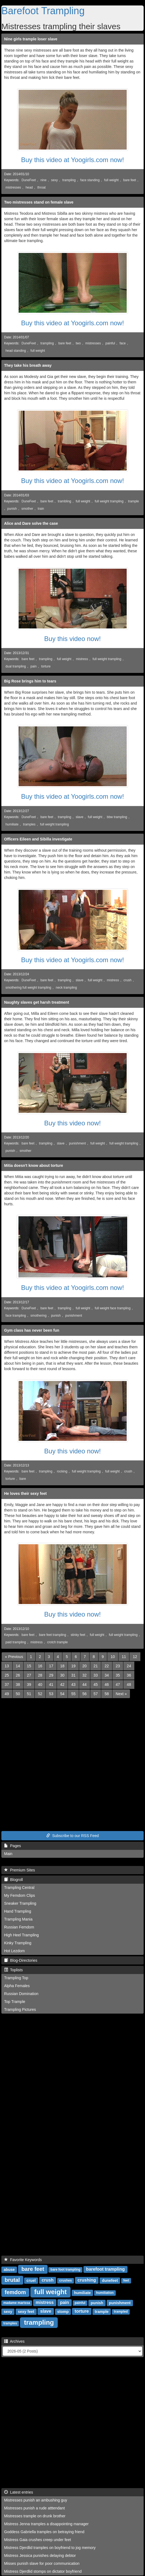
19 (73, 1666)
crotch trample (57, 1642)
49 (7, 1694)
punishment (77, 1143)
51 (29, 1694)
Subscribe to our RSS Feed (72, 1835)
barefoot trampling (105, 2269)
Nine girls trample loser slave (30, 39)
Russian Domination (21, 1993)
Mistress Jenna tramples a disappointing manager (46, 2524)
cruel (31, 2280)
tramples (29, 824)
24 (129, 1666)
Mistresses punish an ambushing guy (35, 2500)
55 (73, 1694)
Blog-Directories (20, 1960)
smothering (38, 1315)
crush (127, 980)
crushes (65, 2281)
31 (73, 1675)
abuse (9, 2269)
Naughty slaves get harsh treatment (36, 1002)
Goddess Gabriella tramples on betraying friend (44, 2532)
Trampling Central (19, 1887)
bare (22, 1479)
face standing (90, 180)
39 (29, 1684)
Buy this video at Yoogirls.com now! (72, 159)
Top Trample (14, 2001)
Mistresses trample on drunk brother (34, 2516)
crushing (86, 2280)
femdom (15, 2292)
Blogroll (13, 1879)
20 (84, 1666)
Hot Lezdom (14, 1951)
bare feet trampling (52, 1635)
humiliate (12, 824)
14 (18, 1666)
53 (51, 1694)
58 (107, 1694)
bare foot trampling (65, 2270)
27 (29, 1675)
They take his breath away (28, 365)
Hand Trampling (17, 1911)
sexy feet (26, 2311)
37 (7, 1684)
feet (126, 2281)
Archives (14, 2341)
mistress (82, 659)
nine (43, 180)
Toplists (13, 1970)
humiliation (105, 2293)
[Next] (121, 1693)
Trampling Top (16, 1978)
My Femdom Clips (19, 1895)
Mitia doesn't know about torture (33, 1165)
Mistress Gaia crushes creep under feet (37, 2540)
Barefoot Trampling (43, 10)
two (78, 343)
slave (79, 817)
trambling (64, 501)
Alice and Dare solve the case (31, 523)
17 (51, 1666)
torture (45, 666)
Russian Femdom (19, 1927)
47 (118, 1684)
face (123, 343)
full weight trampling (109, 501)
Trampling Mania (18, 1919)
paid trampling (15, 1642)
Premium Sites (19, 1870)
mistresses (13, 187)
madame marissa (16, 2303)
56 (84, 1694)
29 (51, 1675)
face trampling (15, 1315)
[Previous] (14, 1656)
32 (84, 1675)
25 (7, 1675)
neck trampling (66, 987)
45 (96, 1684)
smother (27, 509)
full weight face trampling (112, 1308)
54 (62, 1694)
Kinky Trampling (17, 1943)
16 (40, 1666)
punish (12, 509)
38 (18, 1684)
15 (29, 1666)
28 (40, 1675)
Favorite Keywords (23, 2260)
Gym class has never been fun (31, 1330)
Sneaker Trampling (20, 1903)
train (41, 509)
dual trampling (15, 666)
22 (107, 1666)
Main (8, 1853)
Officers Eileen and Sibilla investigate (38, 839)
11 (124, 1656)
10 (113, 1656)
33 (96, 1675)
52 (40, 1694)
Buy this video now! (72, 638)
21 (96, 1666)
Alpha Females (17, 1986)
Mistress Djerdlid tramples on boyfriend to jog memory (50, 2547)
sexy (54, 180)
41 (51, 1684)
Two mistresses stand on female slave (38, 202)
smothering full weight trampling (28, 987)
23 (118, 1666)
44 (84, 1684)
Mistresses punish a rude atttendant (34, 2508)
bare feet (129, 180)
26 (18, 1675)
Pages (12, 1846)
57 (96, 1694)
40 (40, 1684)
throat (41, 187)
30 (62, 1675)
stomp (63, 2311)
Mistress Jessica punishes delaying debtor (40, 2555)
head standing (15, 351)
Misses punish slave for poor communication (41, 2563)
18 (62, 1666)
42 (62, 1684)
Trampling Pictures (20, 2009)
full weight (111, 180)
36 (129, 1675)
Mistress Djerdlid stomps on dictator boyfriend (43, 2571)
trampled (121, 2312)
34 (107, 1675)
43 (73, 1684)
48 (129, 1684)
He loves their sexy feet (25, 1493)
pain (33, 666)
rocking (62, 1471)
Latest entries (18, 2492)
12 (135, 1656)
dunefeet (110, 2280)
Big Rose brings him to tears (30, 681)
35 (118, 1675)
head (29, 187)
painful (110, 343)
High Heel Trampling (21, 1935)
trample (133, 501)
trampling (69, 180)
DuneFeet (29, 180)
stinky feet (78, 1635)
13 (7, 1666)
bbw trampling (117, 817)
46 (107, 1684)
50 (18, 1694)
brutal (12, 2280)
